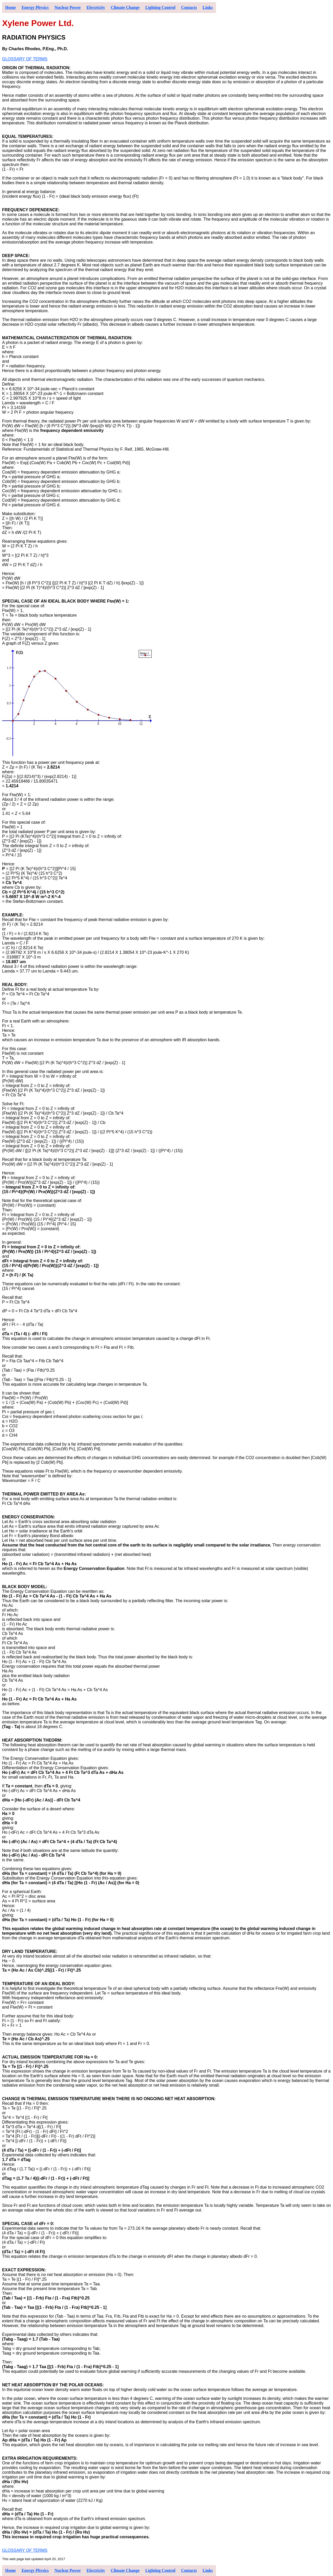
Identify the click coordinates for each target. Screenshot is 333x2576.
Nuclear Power (67, 7)
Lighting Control (160, 7)
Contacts (189, 7)
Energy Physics (35, 7)
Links (208, 7)
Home (10, 7)
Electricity (96, 7)
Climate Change (125, 7)
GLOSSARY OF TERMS (24, 59)
